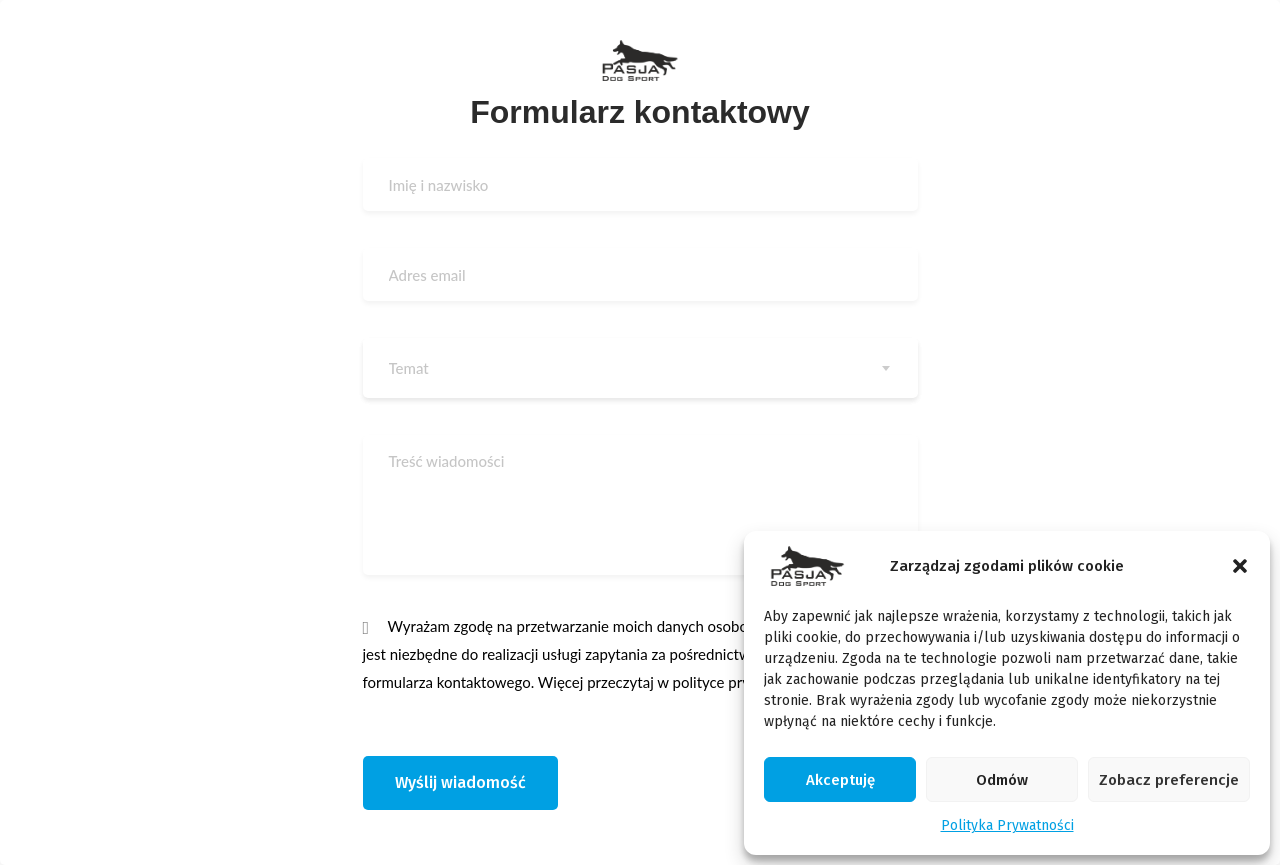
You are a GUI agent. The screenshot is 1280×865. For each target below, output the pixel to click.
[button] (1240, 566)
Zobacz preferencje (1169, 780)
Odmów (1002, 780)
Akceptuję (840, 780)
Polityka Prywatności (1007, 825)
